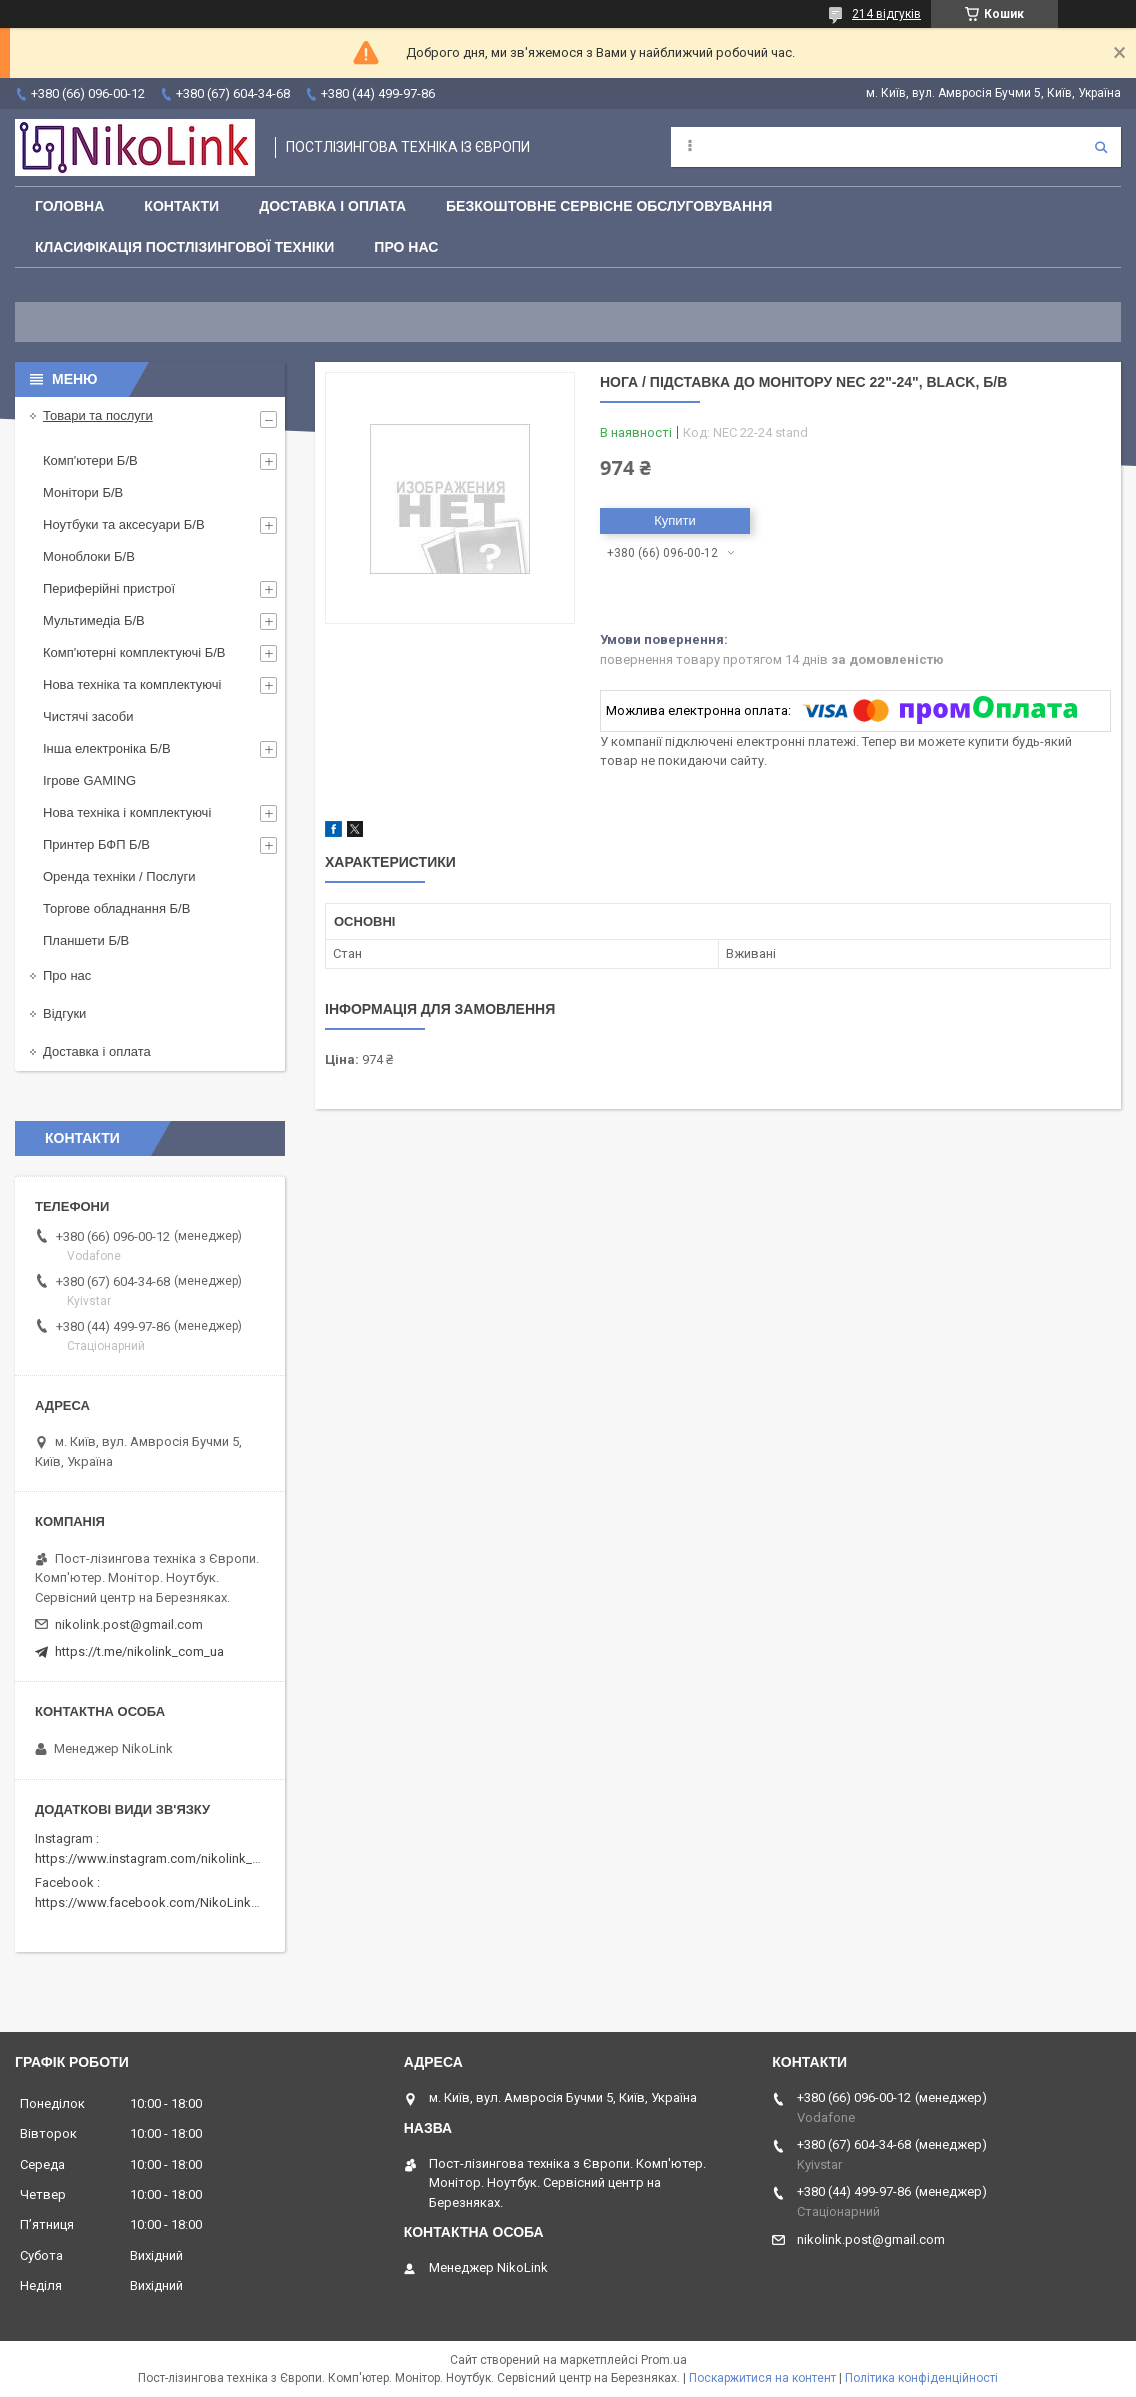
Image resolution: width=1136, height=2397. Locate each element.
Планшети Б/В (86, 940)
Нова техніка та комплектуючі (132, 684)
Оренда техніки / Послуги (119, 876)
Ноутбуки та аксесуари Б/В (124, 524)
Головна (69, 206)
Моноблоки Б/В (89, 556)
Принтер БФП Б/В (96, 844)
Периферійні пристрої (109, 588)
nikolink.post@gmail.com (129, 1624)
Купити (675, 520)
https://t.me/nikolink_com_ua (139, 1651)
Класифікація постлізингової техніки (184, 247)
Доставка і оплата (332, 206)
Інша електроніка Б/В (107, 748)
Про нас (406, 247)
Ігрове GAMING (89, 780)
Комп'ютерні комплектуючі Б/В (134, 652)
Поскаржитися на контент (762, 2378)
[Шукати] (1101, 147)
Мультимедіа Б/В (94, 620)
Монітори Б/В (83, 492)
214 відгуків (886, 14)
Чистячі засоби (88, 716)
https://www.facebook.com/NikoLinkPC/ (153, 1902)
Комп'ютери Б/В (90, 460)
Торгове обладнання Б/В (116, 908)
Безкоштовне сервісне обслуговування (609, 206)
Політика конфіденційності (921, 2378)
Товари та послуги (98, 415)
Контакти (181, 206)
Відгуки (64, 1013)
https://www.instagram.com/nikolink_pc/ (153, 1858)
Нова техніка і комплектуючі (127, 812)
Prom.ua (664, 2360)
